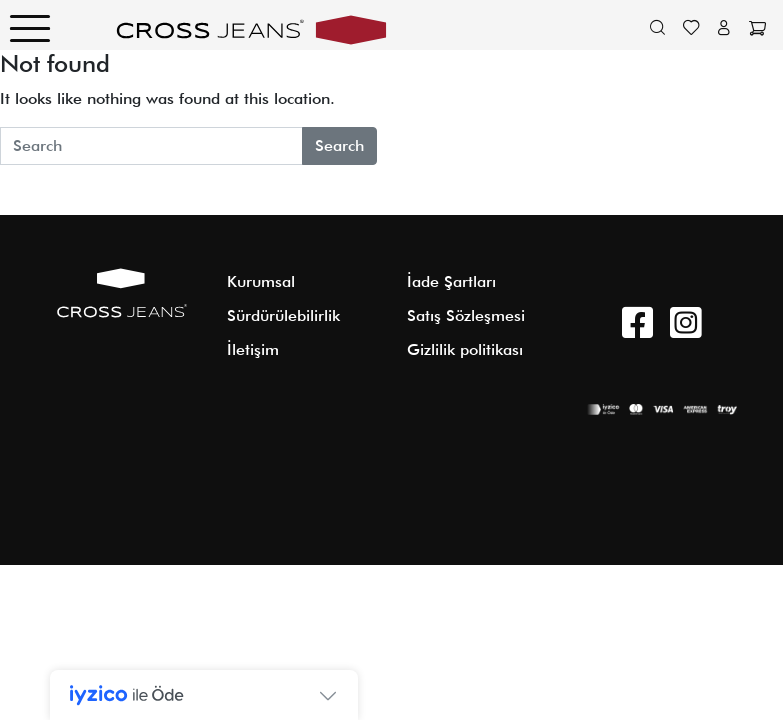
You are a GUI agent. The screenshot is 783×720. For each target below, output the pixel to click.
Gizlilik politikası (465, 349)
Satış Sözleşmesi (466, 315)
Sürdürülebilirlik (283, 315)
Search (339, 145)
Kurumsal (261, 281)
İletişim (253, 349)
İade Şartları (451, 281)
